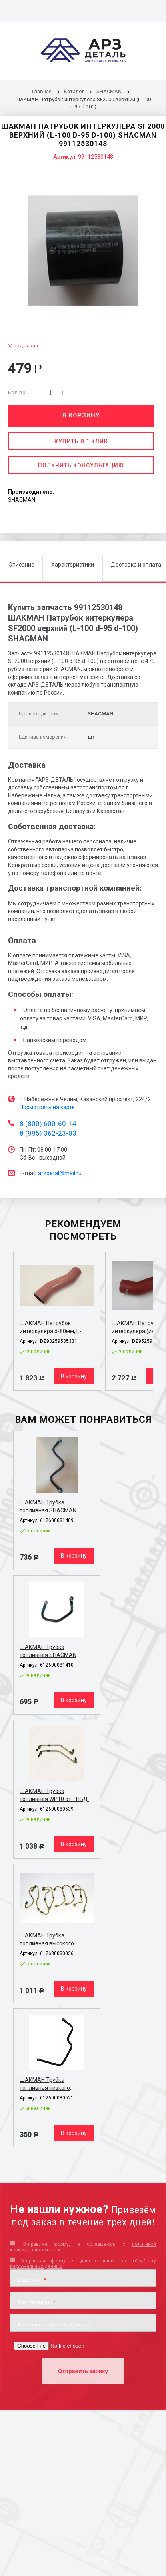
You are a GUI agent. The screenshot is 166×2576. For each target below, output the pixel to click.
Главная (42, 91)
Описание (21, 564)
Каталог (74, 91)
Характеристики (72, 564)
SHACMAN (109, 91)
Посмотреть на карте (47, 1107)
